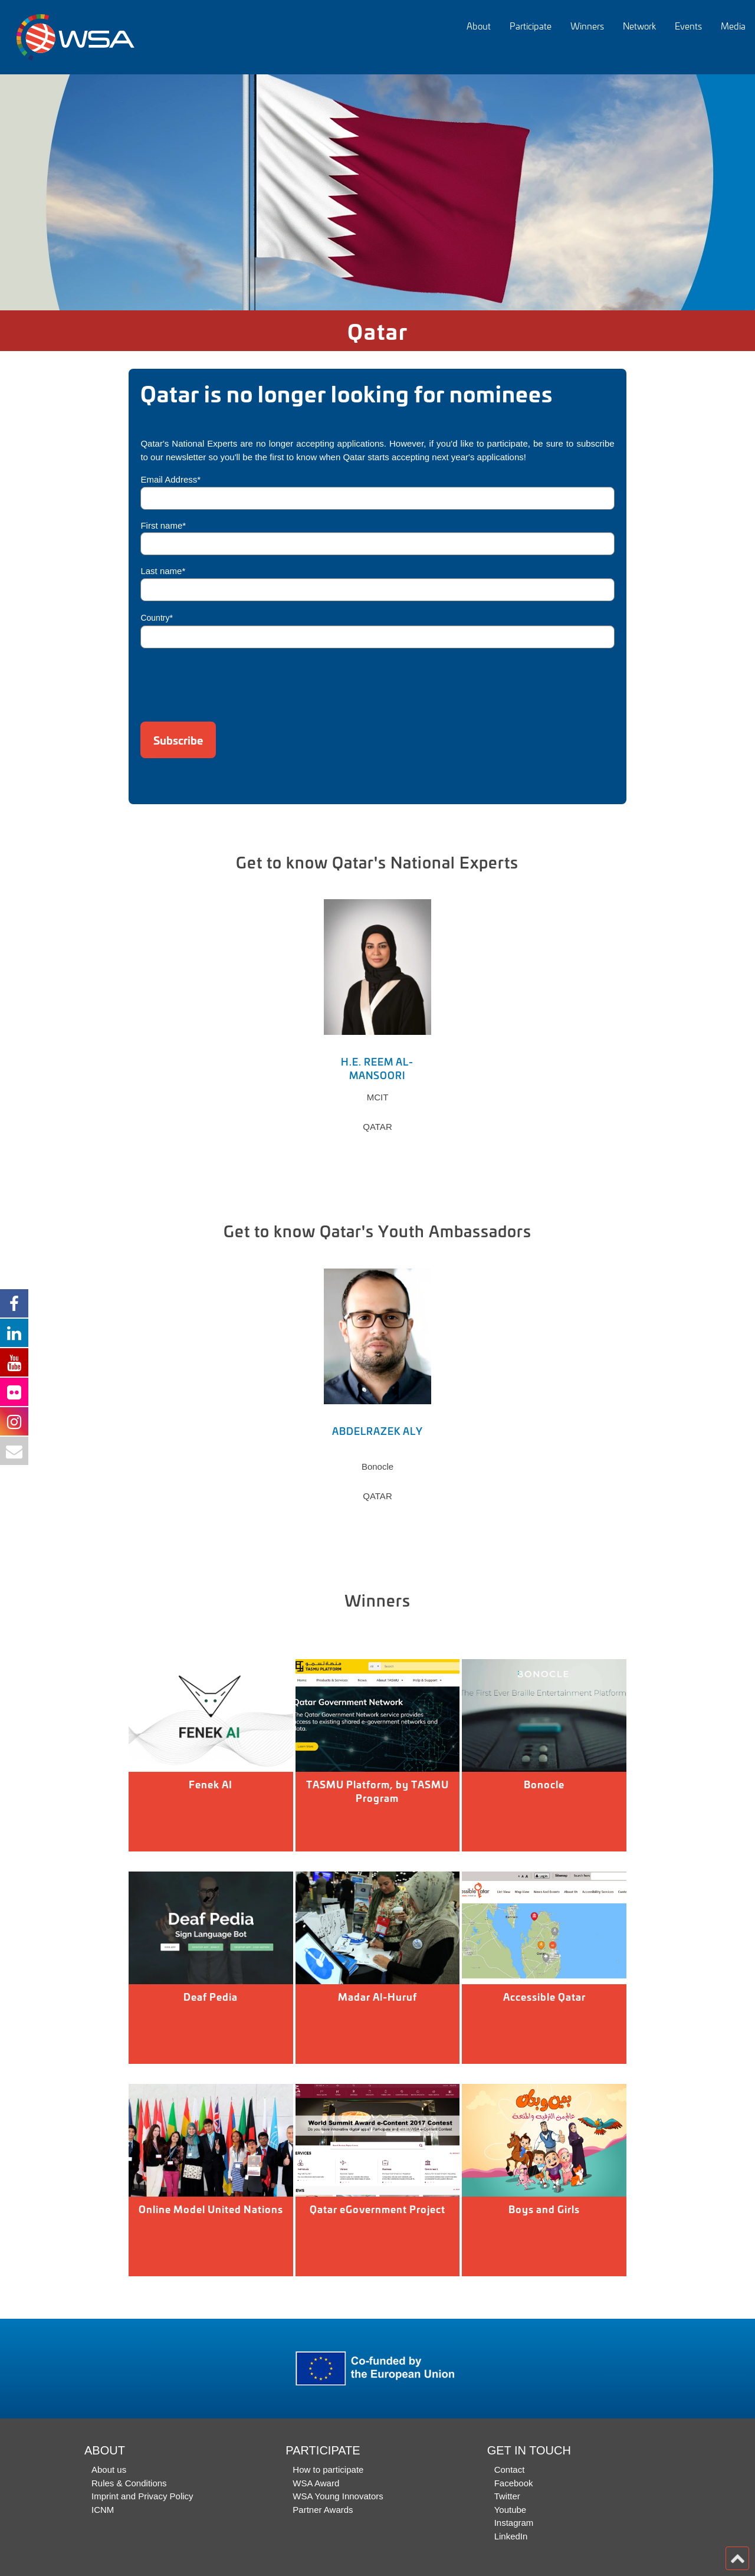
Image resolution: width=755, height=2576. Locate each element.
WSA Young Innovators (338, 2496)
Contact (509, 2469)
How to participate (328, 2469)
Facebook (513, 2483)
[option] (377, 192)
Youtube (510, 2510)
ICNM (102, 2510)
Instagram (514, 2523)
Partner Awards (323, 2510)
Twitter (507, 2496)
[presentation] (230, 681)
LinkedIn (511, 2536)
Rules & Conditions (129, 2483)
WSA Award (316, 2483)
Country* (156, 617)
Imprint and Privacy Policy (142, 2496)
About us (108, 2469)
